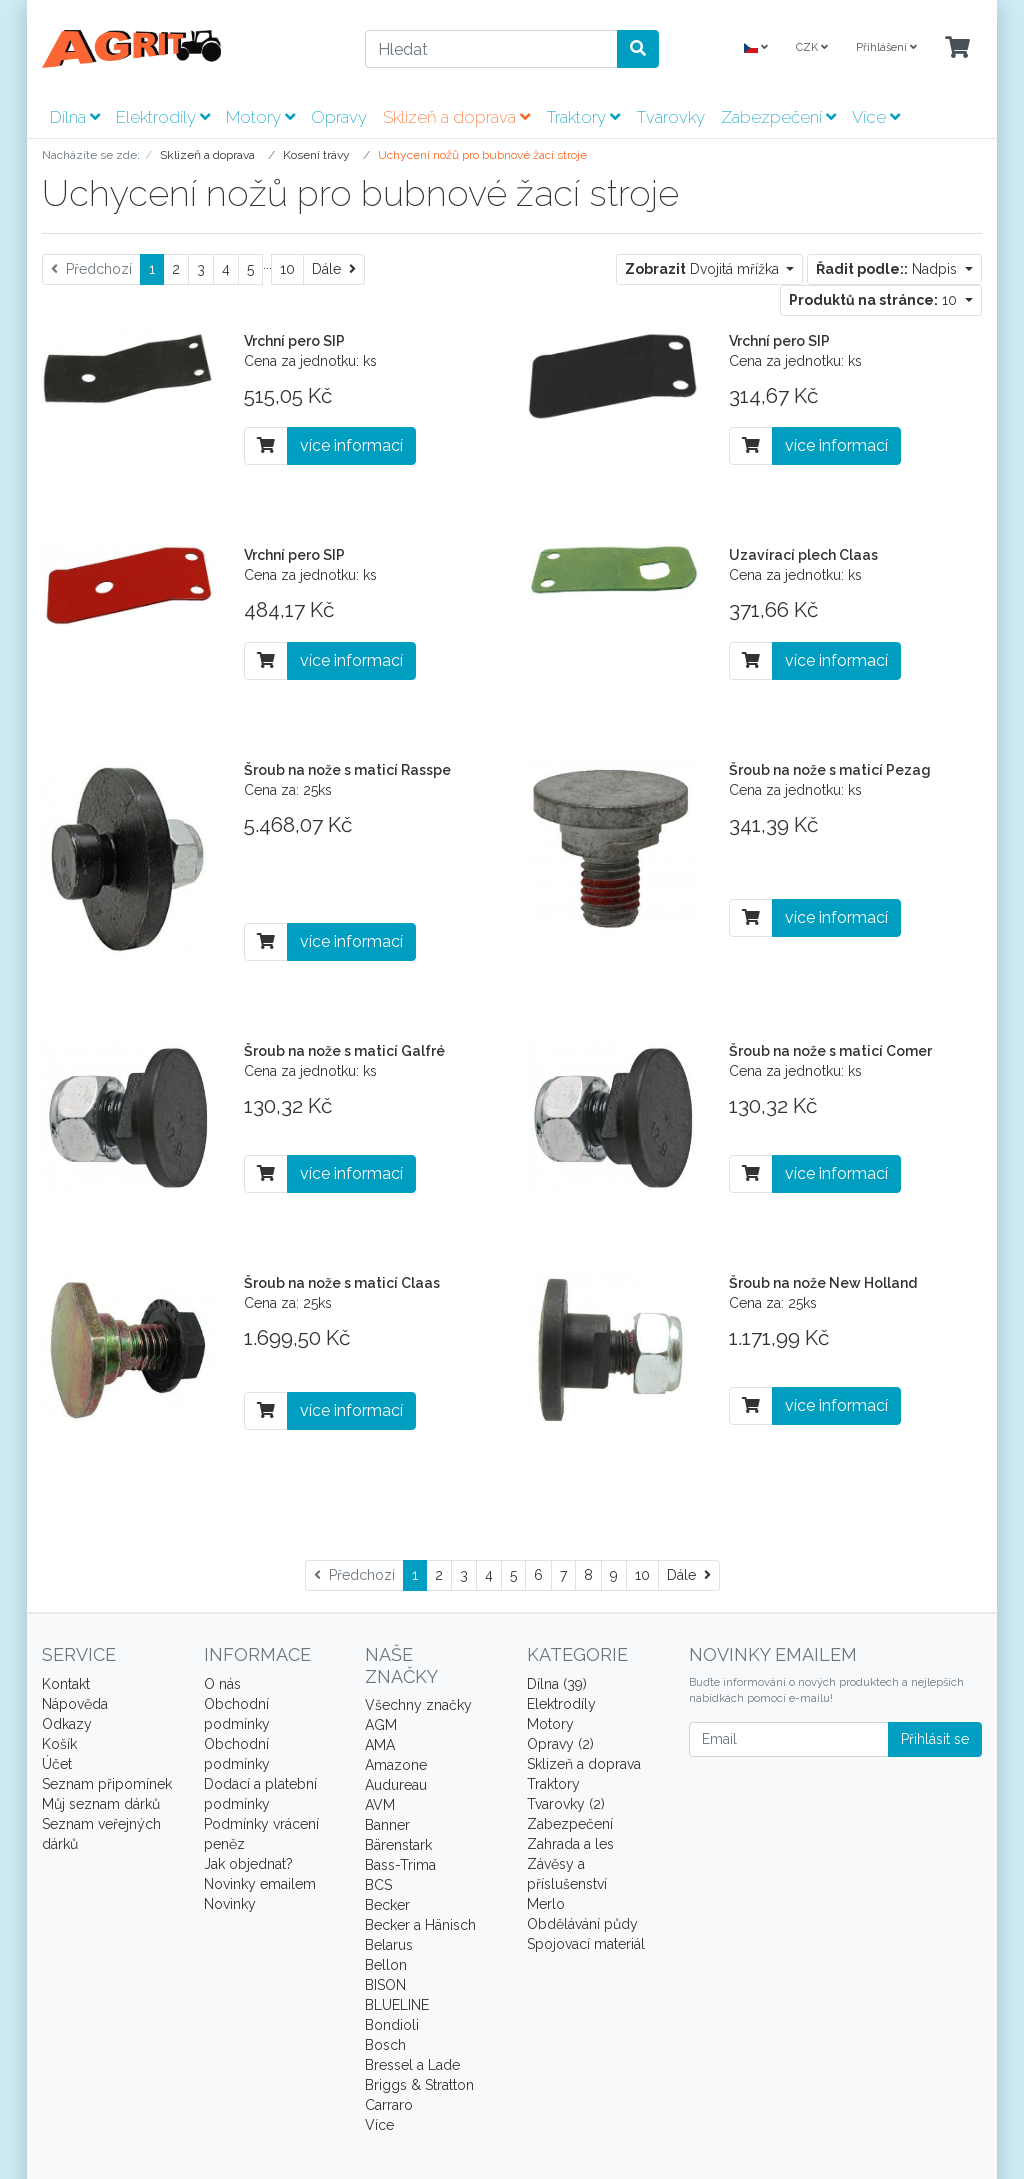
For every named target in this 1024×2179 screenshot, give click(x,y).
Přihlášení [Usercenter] (886, 47)
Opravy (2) (560, 1744)
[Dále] (334, 269)
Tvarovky (670, 117)
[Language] (756, 48)
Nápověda (75, 1704)
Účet (57, 1764)
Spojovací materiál (586, 1944)
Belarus (389, 1945)
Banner (387, 1825)
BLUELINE (397, 2005)
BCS (378, 1885)
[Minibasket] (957, 48)
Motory (260, 117)
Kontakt (66, 1684)
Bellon (386, 1965)
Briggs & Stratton (419, 2085)
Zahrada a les (570, 1844)
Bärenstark (398, 1845)
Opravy (339, 117)
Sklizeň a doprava (456, 117)
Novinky (230, 1904)
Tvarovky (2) (566, 1804)
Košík (59, 1744)
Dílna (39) (557, 1684)
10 (287, 269)
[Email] (789, 1739)
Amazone (396, 1765)
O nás (222, 1684)
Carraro (389, 2105)
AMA (380, 1745)
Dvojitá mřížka (704, 269)
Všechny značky (418, 1705)
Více (876, 117)
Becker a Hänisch (420, 1925)
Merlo (546, 1904)
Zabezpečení (778, 117)
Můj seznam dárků (101, 1804)
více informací (351, 445)
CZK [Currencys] (812, 47)
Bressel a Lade (412, 2065)
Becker (387, 1905)
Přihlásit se (935, 1739)
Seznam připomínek (107, 1784)
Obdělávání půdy (582, 1924)
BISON (385, 1985)
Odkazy (67, 1724)
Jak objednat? (248, 1864)
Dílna (75, 117)
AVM (380, 1805)
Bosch (385, 2045)
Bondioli (392, 2025)
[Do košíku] (266, 446)
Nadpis (888, 269)
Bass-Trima (400, 1865)
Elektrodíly (163, 117)
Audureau (396, 1785)
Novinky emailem (260, 1884)
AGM (381, 1725)
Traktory (583, 117)
